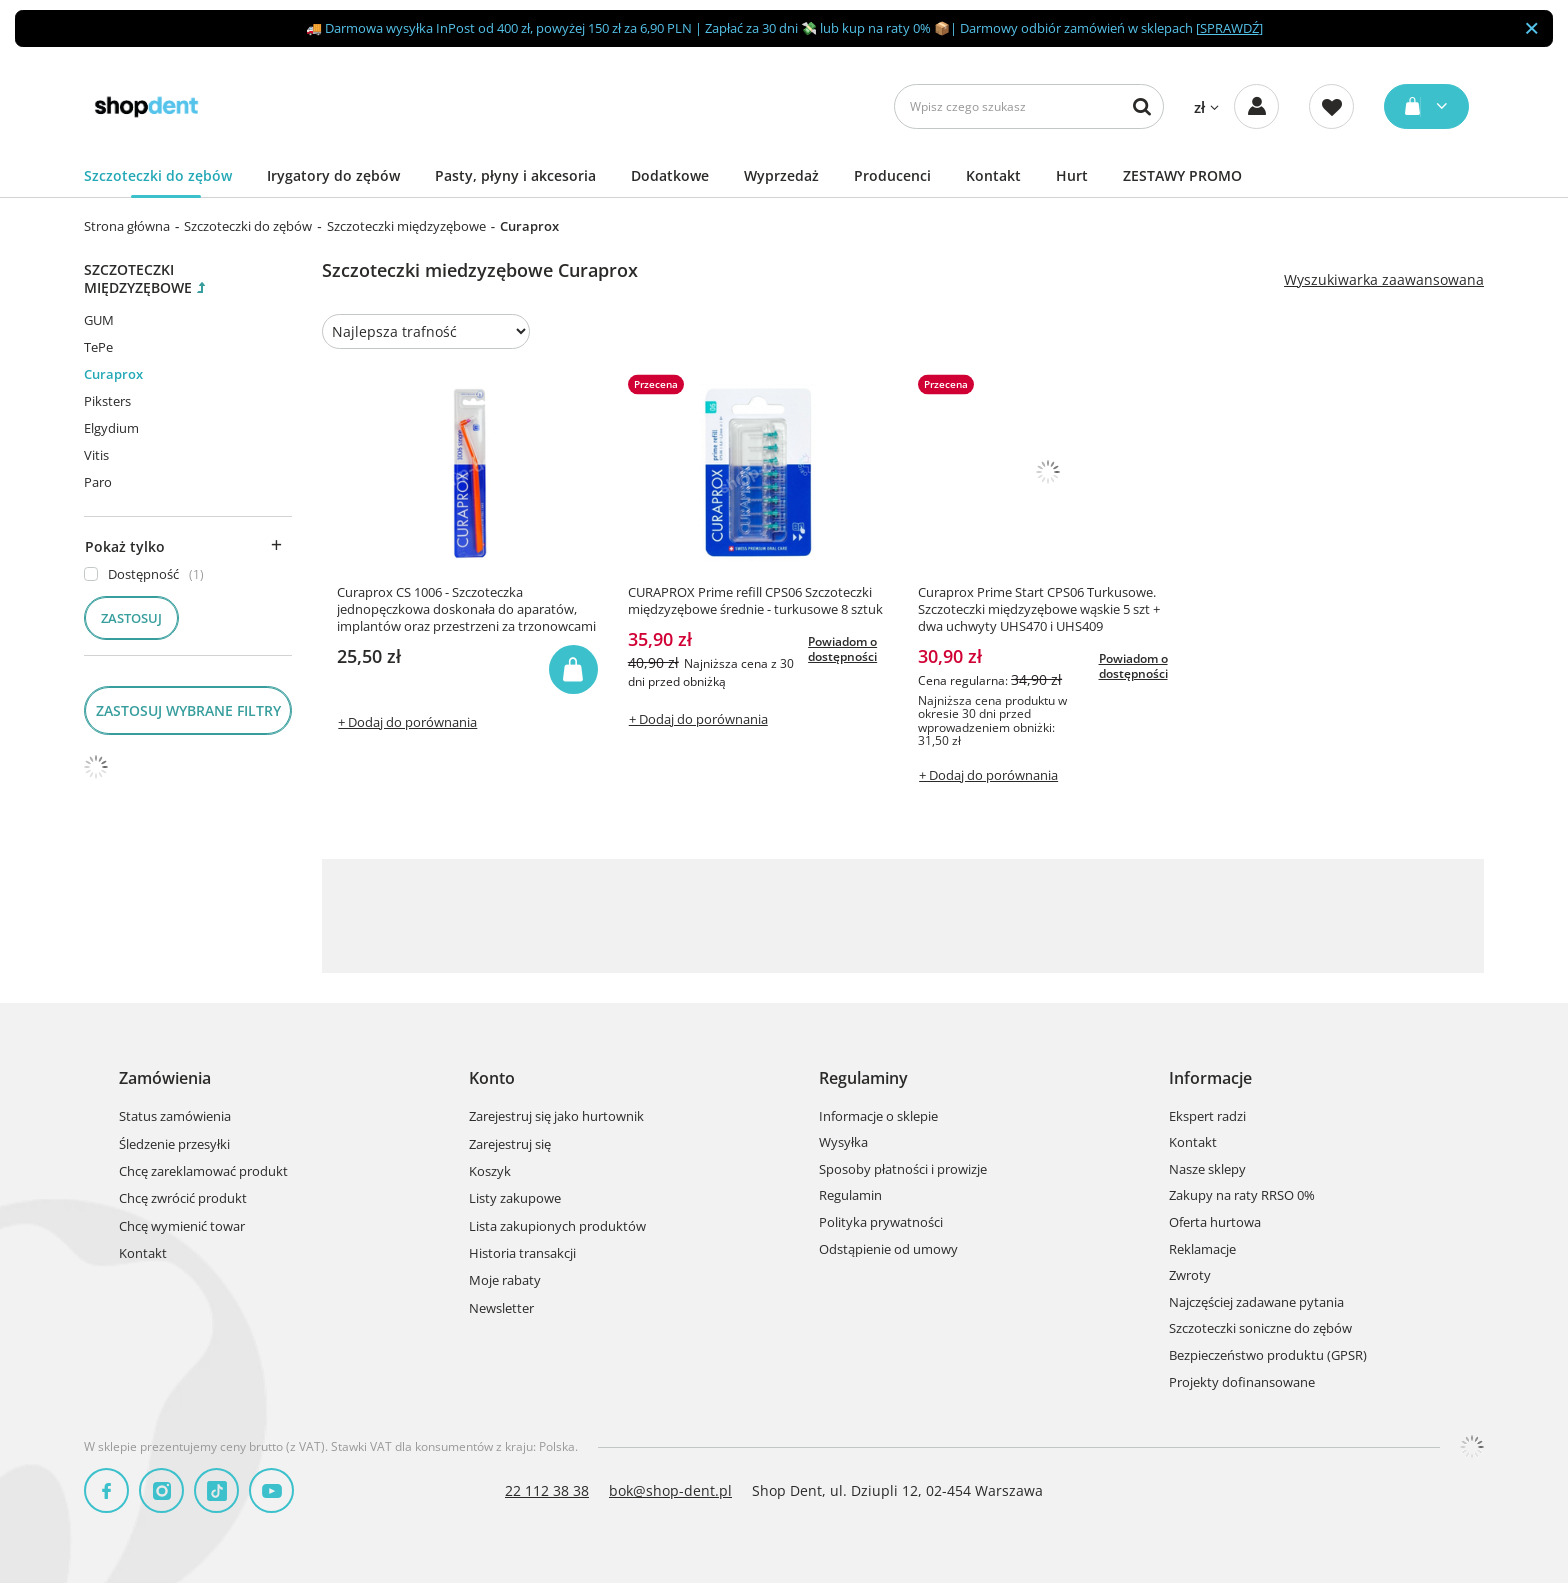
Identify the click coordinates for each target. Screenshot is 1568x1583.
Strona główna (127, 226)
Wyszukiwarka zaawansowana (1384, 280)
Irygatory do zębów (333, 175)
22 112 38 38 (547, 1490)
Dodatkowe (670, 175)
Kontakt (993, 175)
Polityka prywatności (881, 1223)
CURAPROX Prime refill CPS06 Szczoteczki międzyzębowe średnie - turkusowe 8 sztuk (755, 601)
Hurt (1072, 175)
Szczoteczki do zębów (158, 175)
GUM (99, 320)
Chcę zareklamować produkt (203, 1172)
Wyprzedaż (781, 175)
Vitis (96, 455)
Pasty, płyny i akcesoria (515, 175)
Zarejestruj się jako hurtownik (556, 1117)
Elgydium (111, 428)
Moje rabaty (505, 1281)
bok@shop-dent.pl (670, 1490)
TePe (98, 347)
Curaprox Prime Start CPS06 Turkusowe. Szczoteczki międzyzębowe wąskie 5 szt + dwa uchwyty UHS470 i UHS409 (1039, 609)
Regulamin (850, 1196)
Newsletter (501, 1309)
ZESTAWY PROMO (1182, 175)
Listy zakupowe (515, 1199)
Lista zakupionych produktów (557, 1227)
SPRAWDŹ (1229, 28)
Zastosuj (131, 618)
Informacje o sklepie (878, 1117)
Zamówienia (165, 1078)
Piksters (107, 401)
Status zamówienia (175, 1117)
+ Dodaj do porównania (407, 722)
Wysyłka (843, 1143)
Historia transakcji (522, 1254)
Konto (492, 1078)
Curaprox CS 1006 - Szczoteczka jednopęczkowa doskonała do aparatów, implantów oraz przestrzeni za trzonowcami (466, 609)
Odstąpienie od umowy (888, 1250)
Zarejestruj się (510, 1145)
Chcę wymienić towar (182, 1227)
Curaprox (113, 374)
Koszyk (490, 1172)
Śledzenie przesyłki (174, 1145)
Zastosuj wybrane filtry (188, 710)
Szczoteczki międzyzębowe (406, 226)
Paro (98, 482)
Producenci (892, 175)
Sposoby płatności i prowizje (903, 1170)
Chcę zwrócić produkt (183, 1199)
